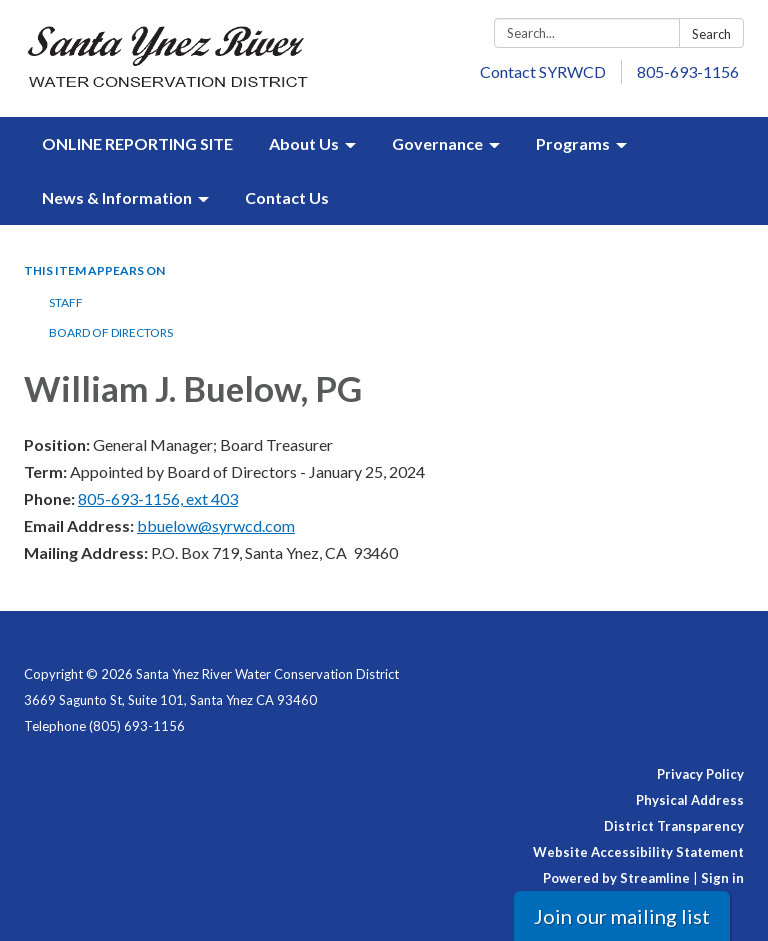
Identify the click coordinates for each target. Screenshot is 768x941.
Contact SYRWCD (543, 71)
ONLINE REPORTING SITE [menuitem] (137, 143)
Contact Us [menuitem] (287, 197)
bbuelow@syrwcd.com (216, 525)
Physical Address (690, 800)
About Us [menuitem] (304, 143)
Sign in (722, 878)
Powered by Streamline (616, 878)
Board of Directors (111, 332)
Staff (66, 302)
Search (711, 34)
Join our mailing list (622, 916)
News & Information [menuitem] (117, 197)
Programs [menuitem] (573, 143)
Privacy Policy (700, 774)
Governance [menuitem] (437, 143)
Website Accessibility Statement (638, 852)
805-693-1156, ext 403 (158, 498)
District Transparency (674, 826)
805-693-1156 (688, 71)
